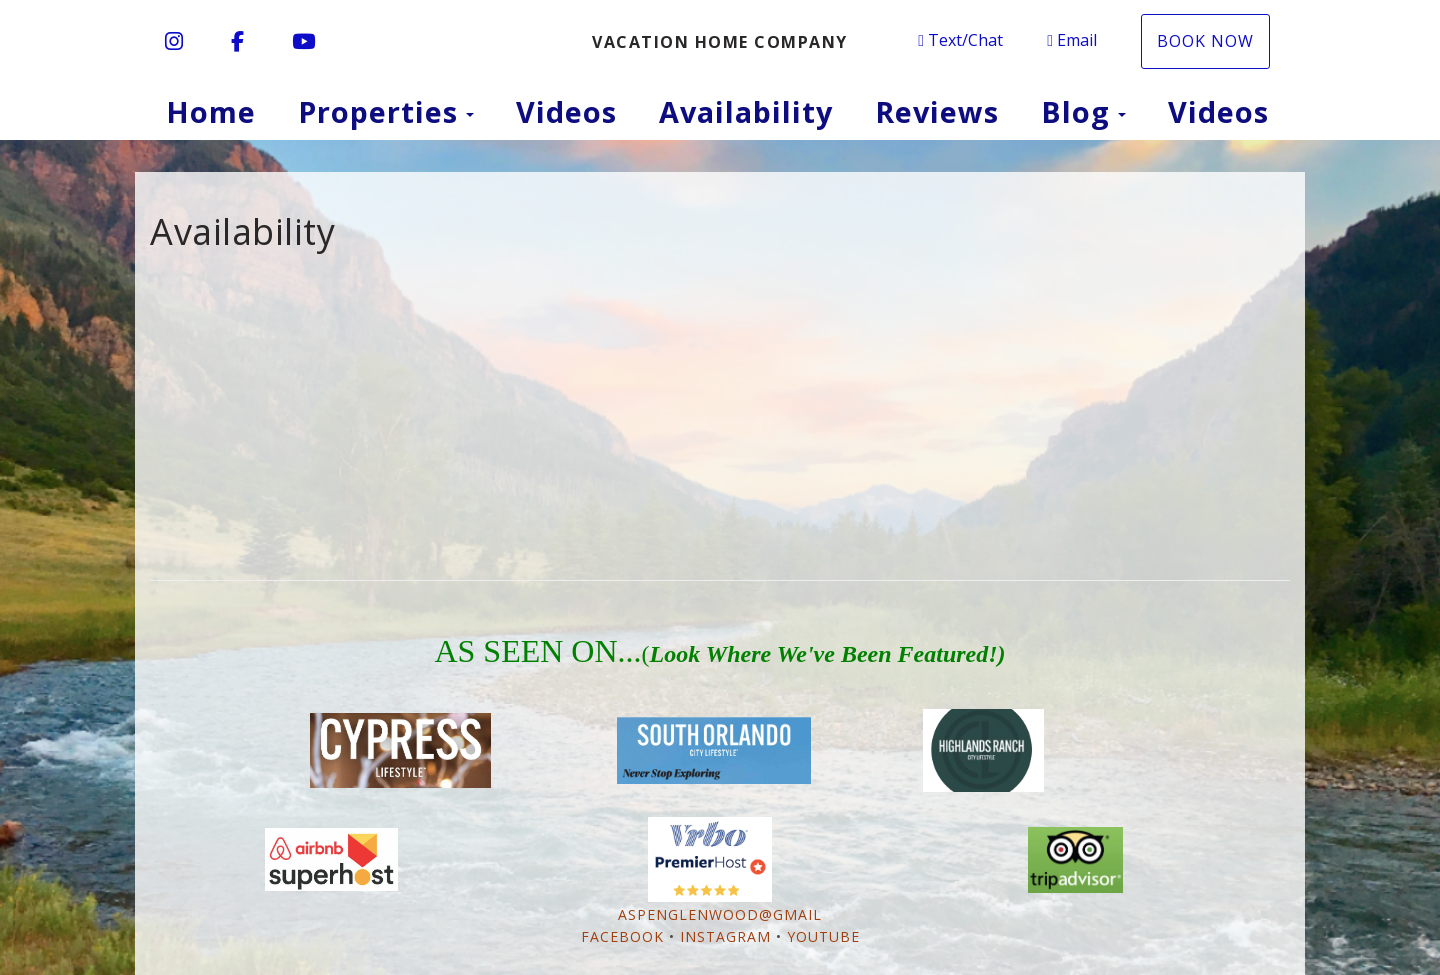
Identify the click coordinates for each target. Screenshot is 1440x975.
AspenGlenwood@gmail (720, 914)
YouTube (823, 936)
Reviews (937, 111)
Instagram (725, 936)
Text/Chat (960, 40)
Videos (566, 111)
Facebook (622, 936)
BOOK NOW (1205, 41)
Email (1072, 40)
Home (211, 111)
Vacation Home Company (720, 42)
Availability (746, 111)
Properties (378, 111)
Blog (1075, 111)
